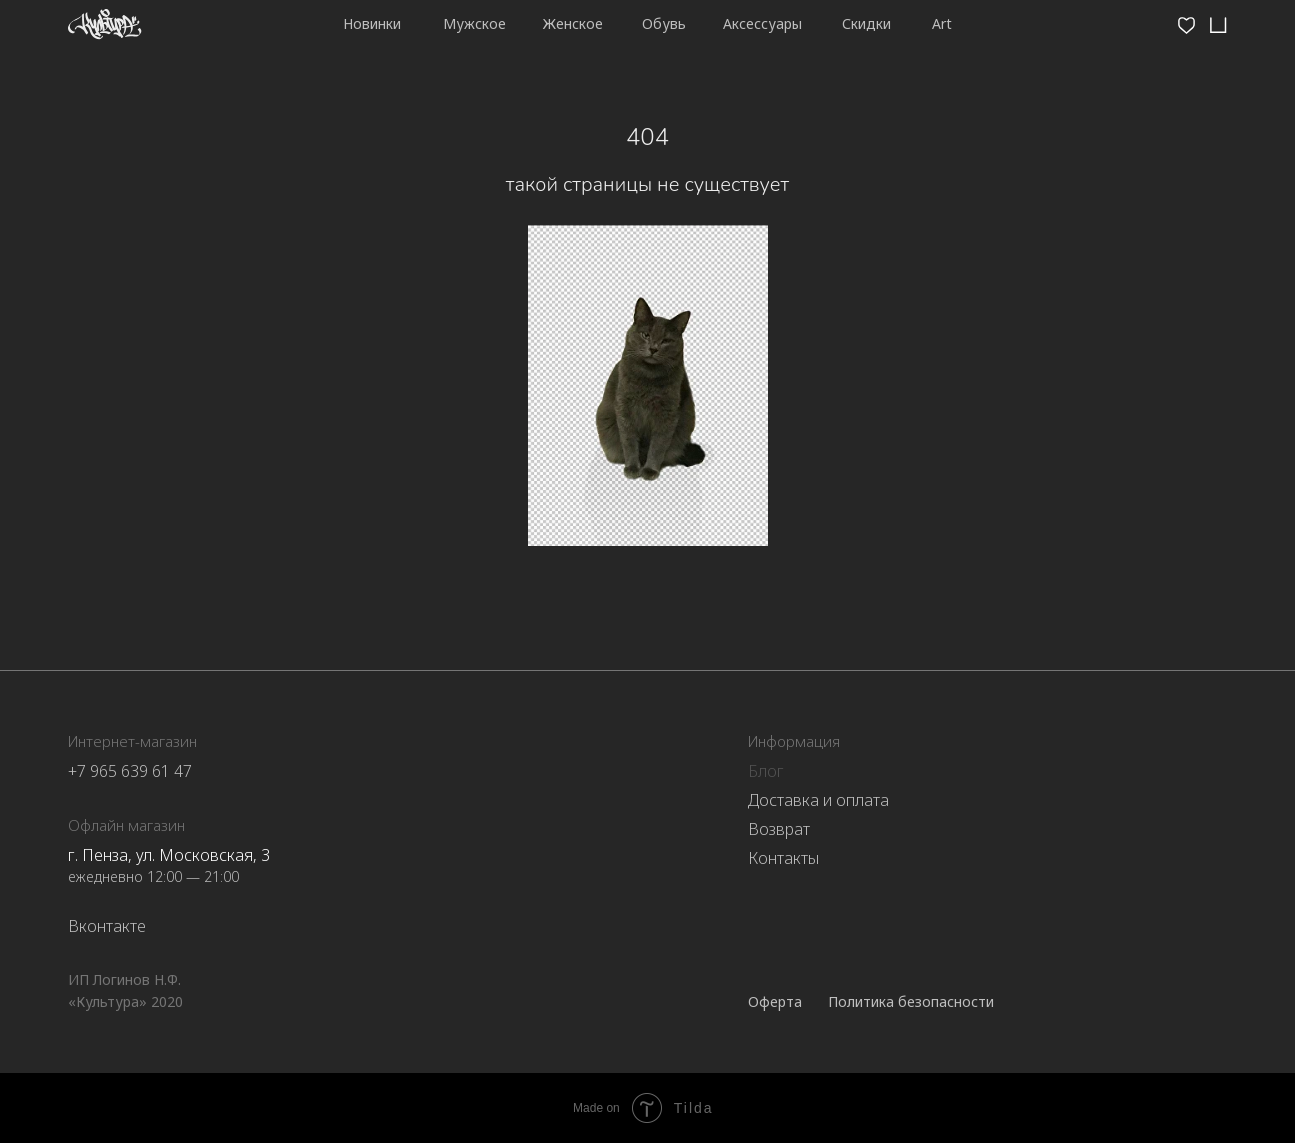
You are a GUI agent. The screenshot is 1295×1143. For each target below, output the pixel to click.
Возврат (779, 829)
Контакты (783, 858)
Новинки (372, 23)
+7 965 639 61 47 (130, 771)
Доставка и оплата (818, 800)
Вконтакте (107, 926)
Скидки (866, 23)
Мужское (474, 23)
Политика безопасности (911, 1001)
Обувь (664, 23)
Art (942, 23)
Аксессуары (762, 23)
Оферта (775, 1001)
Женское (573, 23)
